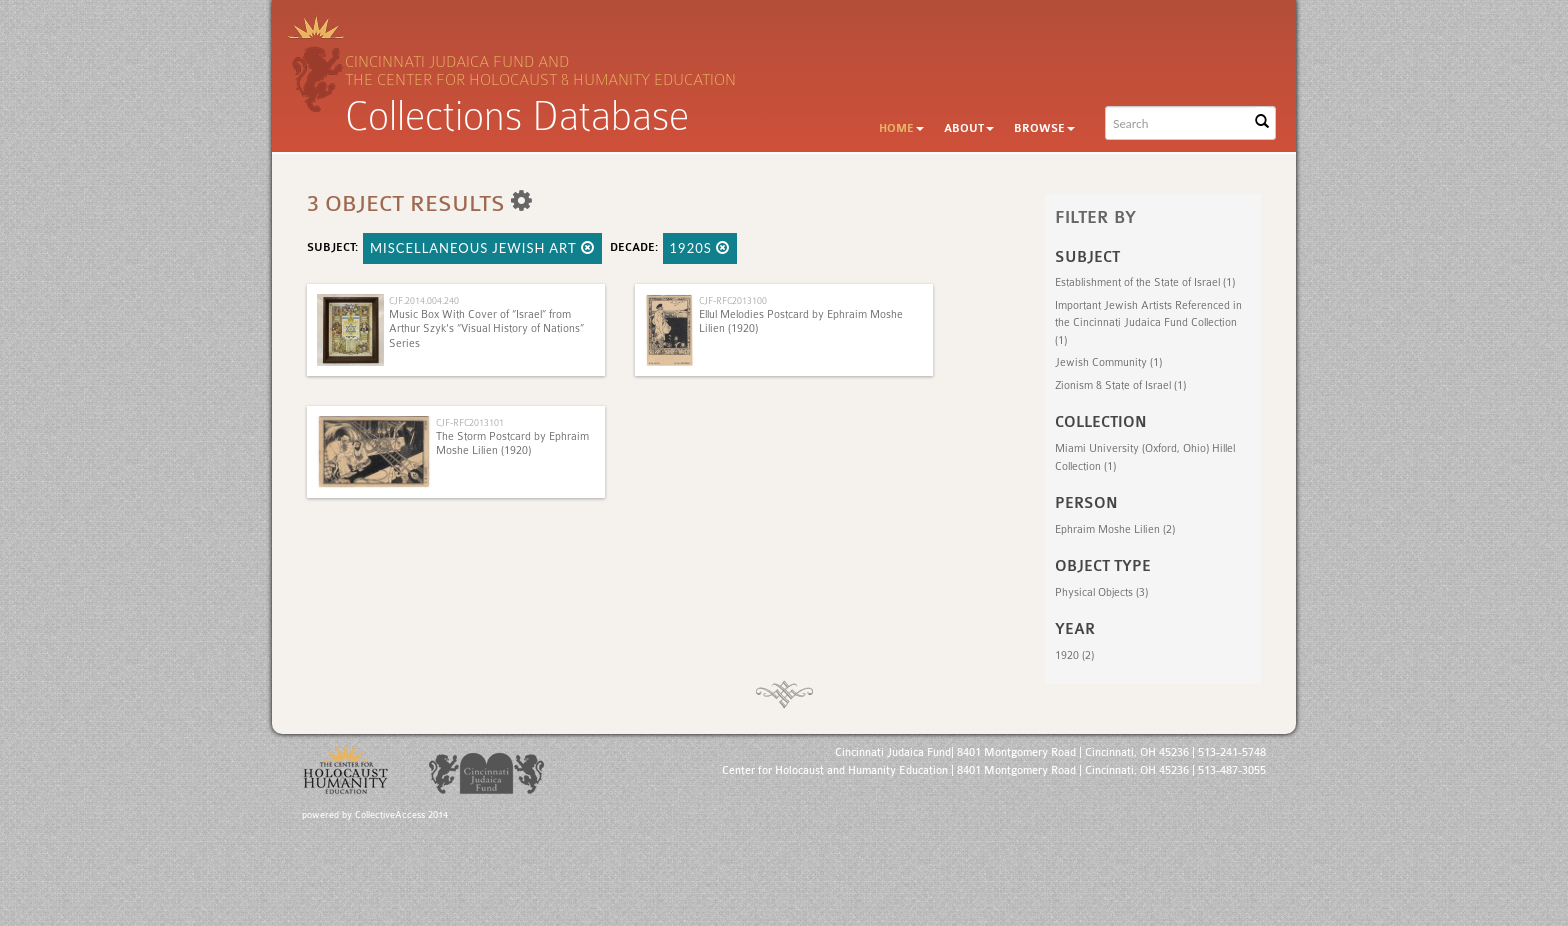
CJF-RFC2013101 (470, 422)
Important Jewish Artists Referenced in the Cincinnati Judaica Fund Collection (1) (1148, 323)
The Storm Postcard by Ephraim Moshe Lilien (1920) (512, 443)
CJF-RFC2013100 (733, 300)
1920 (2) (1074, 655)
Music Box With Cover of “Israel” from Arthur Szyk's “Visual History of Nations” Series (486, 329)
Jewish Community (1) (1108, 362)
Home (901, 128)
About (969, 128)
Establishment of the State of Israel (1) (1145, 282)
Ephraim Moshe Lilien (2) (1115, 529)
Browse (1044, 128)
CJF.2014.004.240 (424, 300)
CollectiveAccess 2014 (401, 815)
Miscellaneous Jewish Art (482, 248)
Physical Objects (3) (1101, 592)
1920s (700, 248)
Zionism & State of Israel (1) (1120, 385)
